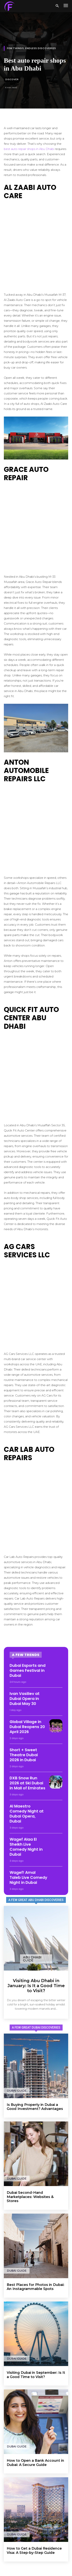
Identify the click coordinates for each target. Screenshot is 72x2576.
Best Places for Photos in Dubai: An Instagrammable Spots (35, 2287)
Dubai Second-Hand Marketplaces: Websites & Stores (30, 2196)
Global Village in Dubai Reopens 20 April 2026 (27, 1726)
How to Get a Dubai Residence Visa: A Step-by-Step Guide (34, 2550)
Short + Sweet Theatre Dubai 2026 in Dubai (24, 1755)
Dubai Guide (16, 2090)
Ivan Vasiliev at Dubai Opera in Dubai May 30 (25, 1698)
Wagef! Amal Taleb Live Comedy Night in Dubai (28, 1877)
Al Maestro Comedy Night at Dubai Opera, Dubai (27, 1813)
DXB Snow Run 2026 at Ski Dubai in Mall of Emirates (27, 1783)
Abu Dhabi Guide (32, 1959)
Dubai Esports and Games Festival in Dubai (28, 1670)
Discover (12, 79)
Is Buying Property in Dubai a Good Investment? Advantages (35, 2107)
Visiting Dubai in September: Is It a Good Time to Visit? (36, 2375)
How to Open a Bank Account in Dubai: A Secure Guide (35, 2462)
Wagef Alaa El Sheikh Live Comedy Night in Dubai (26, 1847)
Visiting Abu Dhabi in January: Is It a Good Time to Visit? (36, 1985)
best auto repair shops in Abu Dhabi (29, 149)
